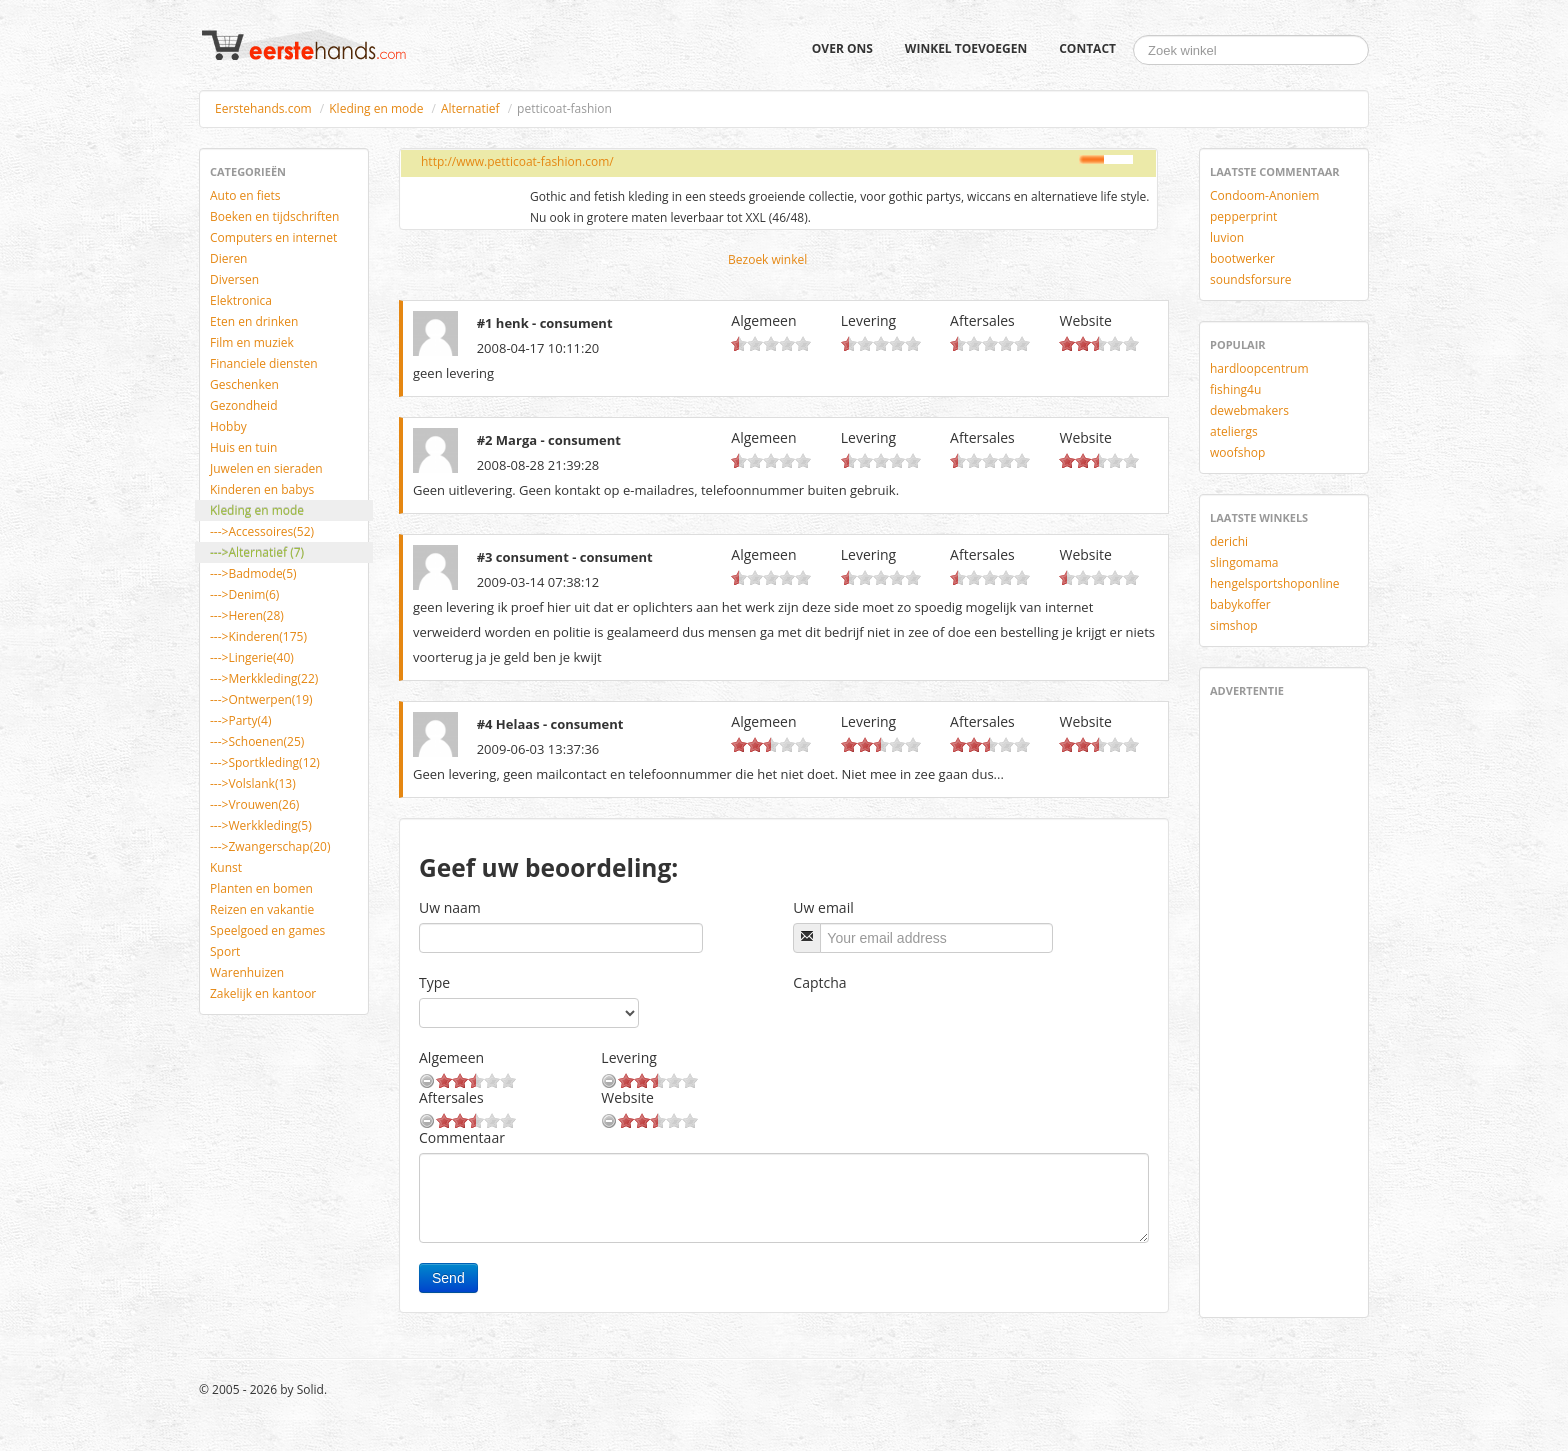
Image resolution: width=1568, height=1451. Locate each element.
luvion (1227, 237)
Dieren (228, 258)
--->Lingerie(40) (252, 657)
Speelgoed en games (267, 930)
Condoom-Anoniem (1264, 195)
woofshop (1237, 452)
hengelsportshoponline (1275, 583)
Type (434, 982)
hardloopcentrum (1259, 368)
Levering (868, 320)
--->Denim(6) (244, 594)
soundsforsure (1251, 279)
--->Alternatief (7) (257, 552)
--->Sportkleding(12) (265, 762)
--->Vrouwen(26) (254, 804)
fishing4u (1235, 389)
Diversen (234, 279)
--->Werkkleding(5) (261, 825)
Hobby (228, 426)
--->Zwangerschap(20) (270, 846)
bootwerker (1242, 258)
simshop (1234, 625)
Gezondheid (243, 405)
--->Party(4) (240, 720)
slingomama (1244, 562)
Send (448, 1278)
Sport (225, 951)
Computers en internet (273, 237)
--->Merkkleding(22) (264, 678)
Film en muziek (252, 342)
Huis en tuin (243, 447)
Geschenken (244, 384)
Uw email (823, 907)
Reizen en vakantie (262, 909)
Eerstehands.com (263, 108)
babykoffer (1240, 604)
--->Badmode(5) (253, 573)
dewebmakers (1249, 410)
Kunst (226, 867)
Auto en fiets (245, 195)
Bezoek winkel (767, 259)
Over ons (842, 48)
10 (803, 343)
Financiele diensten (264, 363)
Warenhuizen (247, 972)
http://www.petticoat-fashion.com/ (517, 161)
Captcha (819, 982)
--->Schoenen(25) (257, 741)
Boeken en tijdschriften (274, 216)
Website (1085, 320)
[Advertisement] (1270, 1004)
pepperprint (1243, 216)
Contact (1087, 48)
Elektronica (241, 300)
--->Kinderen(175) (258, 636)
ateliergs (1234, 431)
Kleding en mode (376, 108)
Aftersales (982, 320)
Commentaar (462, 1137)
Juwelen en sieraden (266, 468)
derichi (1229, 541)
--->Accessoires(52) (262, 531)
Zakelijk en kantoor (263, 993)
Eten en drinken (254, 321)
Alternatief (470, 108)
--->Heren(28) (247, 615)
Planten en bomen (261, 888)
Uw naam (450, 907)
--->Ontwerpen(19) (261, 699)
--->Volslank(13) (253, 783)
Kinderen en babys (262, 489)
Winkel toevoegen (966, 48)
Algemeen (763, 320)
